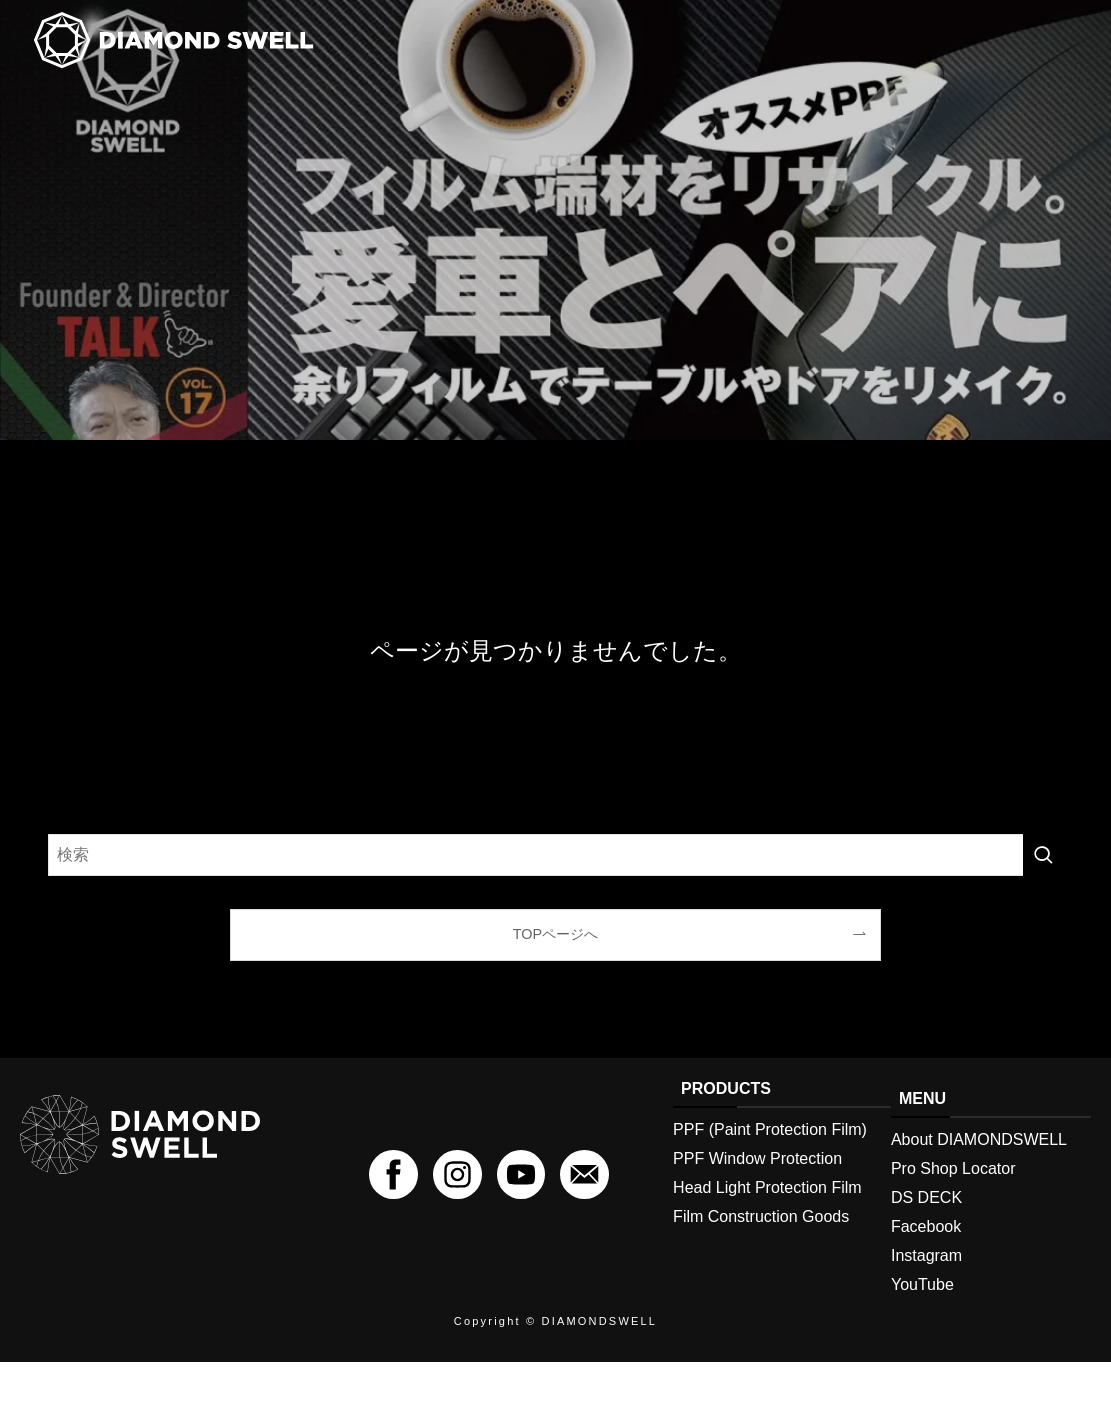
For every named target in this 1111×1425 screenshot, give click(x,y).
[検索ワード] (555, 883)
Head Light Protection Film (767, 1216)
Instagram (926, 1284)
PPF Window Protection (757, 1187)
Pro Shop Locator (953, 1197)
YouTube (922, 1313)
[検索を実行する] (1043, 883)
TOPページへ (555, 962)
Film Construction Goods (761, 1245)
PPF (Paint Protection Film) (770, 1158)
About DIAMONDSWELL (979, 1168)
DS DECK (926, 1226)
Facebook (926, 1255)
